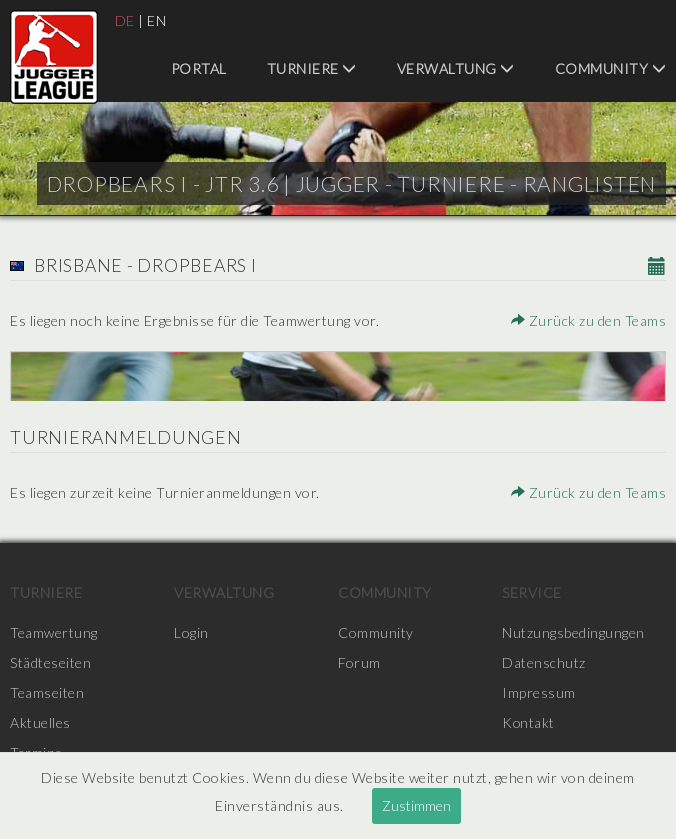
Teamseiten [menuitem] (47, 692)
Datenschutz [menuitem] (544, 662)
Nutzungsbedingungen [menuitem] (573, 632)
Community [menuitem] (611, 68)
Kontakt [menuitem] (529, 722)
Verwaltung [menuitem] (456, 68)
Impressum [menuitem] (539, 692)
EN (156, 20)
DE (125, 20)
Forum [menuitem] (359, 662)
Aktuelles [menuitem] (40, 722)
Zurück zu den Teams (589, 320)
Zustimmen (416, 805)
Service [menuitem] (532, 592)
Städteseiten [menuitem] (50, 662)
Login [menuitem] (191, 632)
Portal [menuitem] (199, 68)
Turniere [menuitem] (312, 68)
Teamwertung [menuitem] (54, 632)
